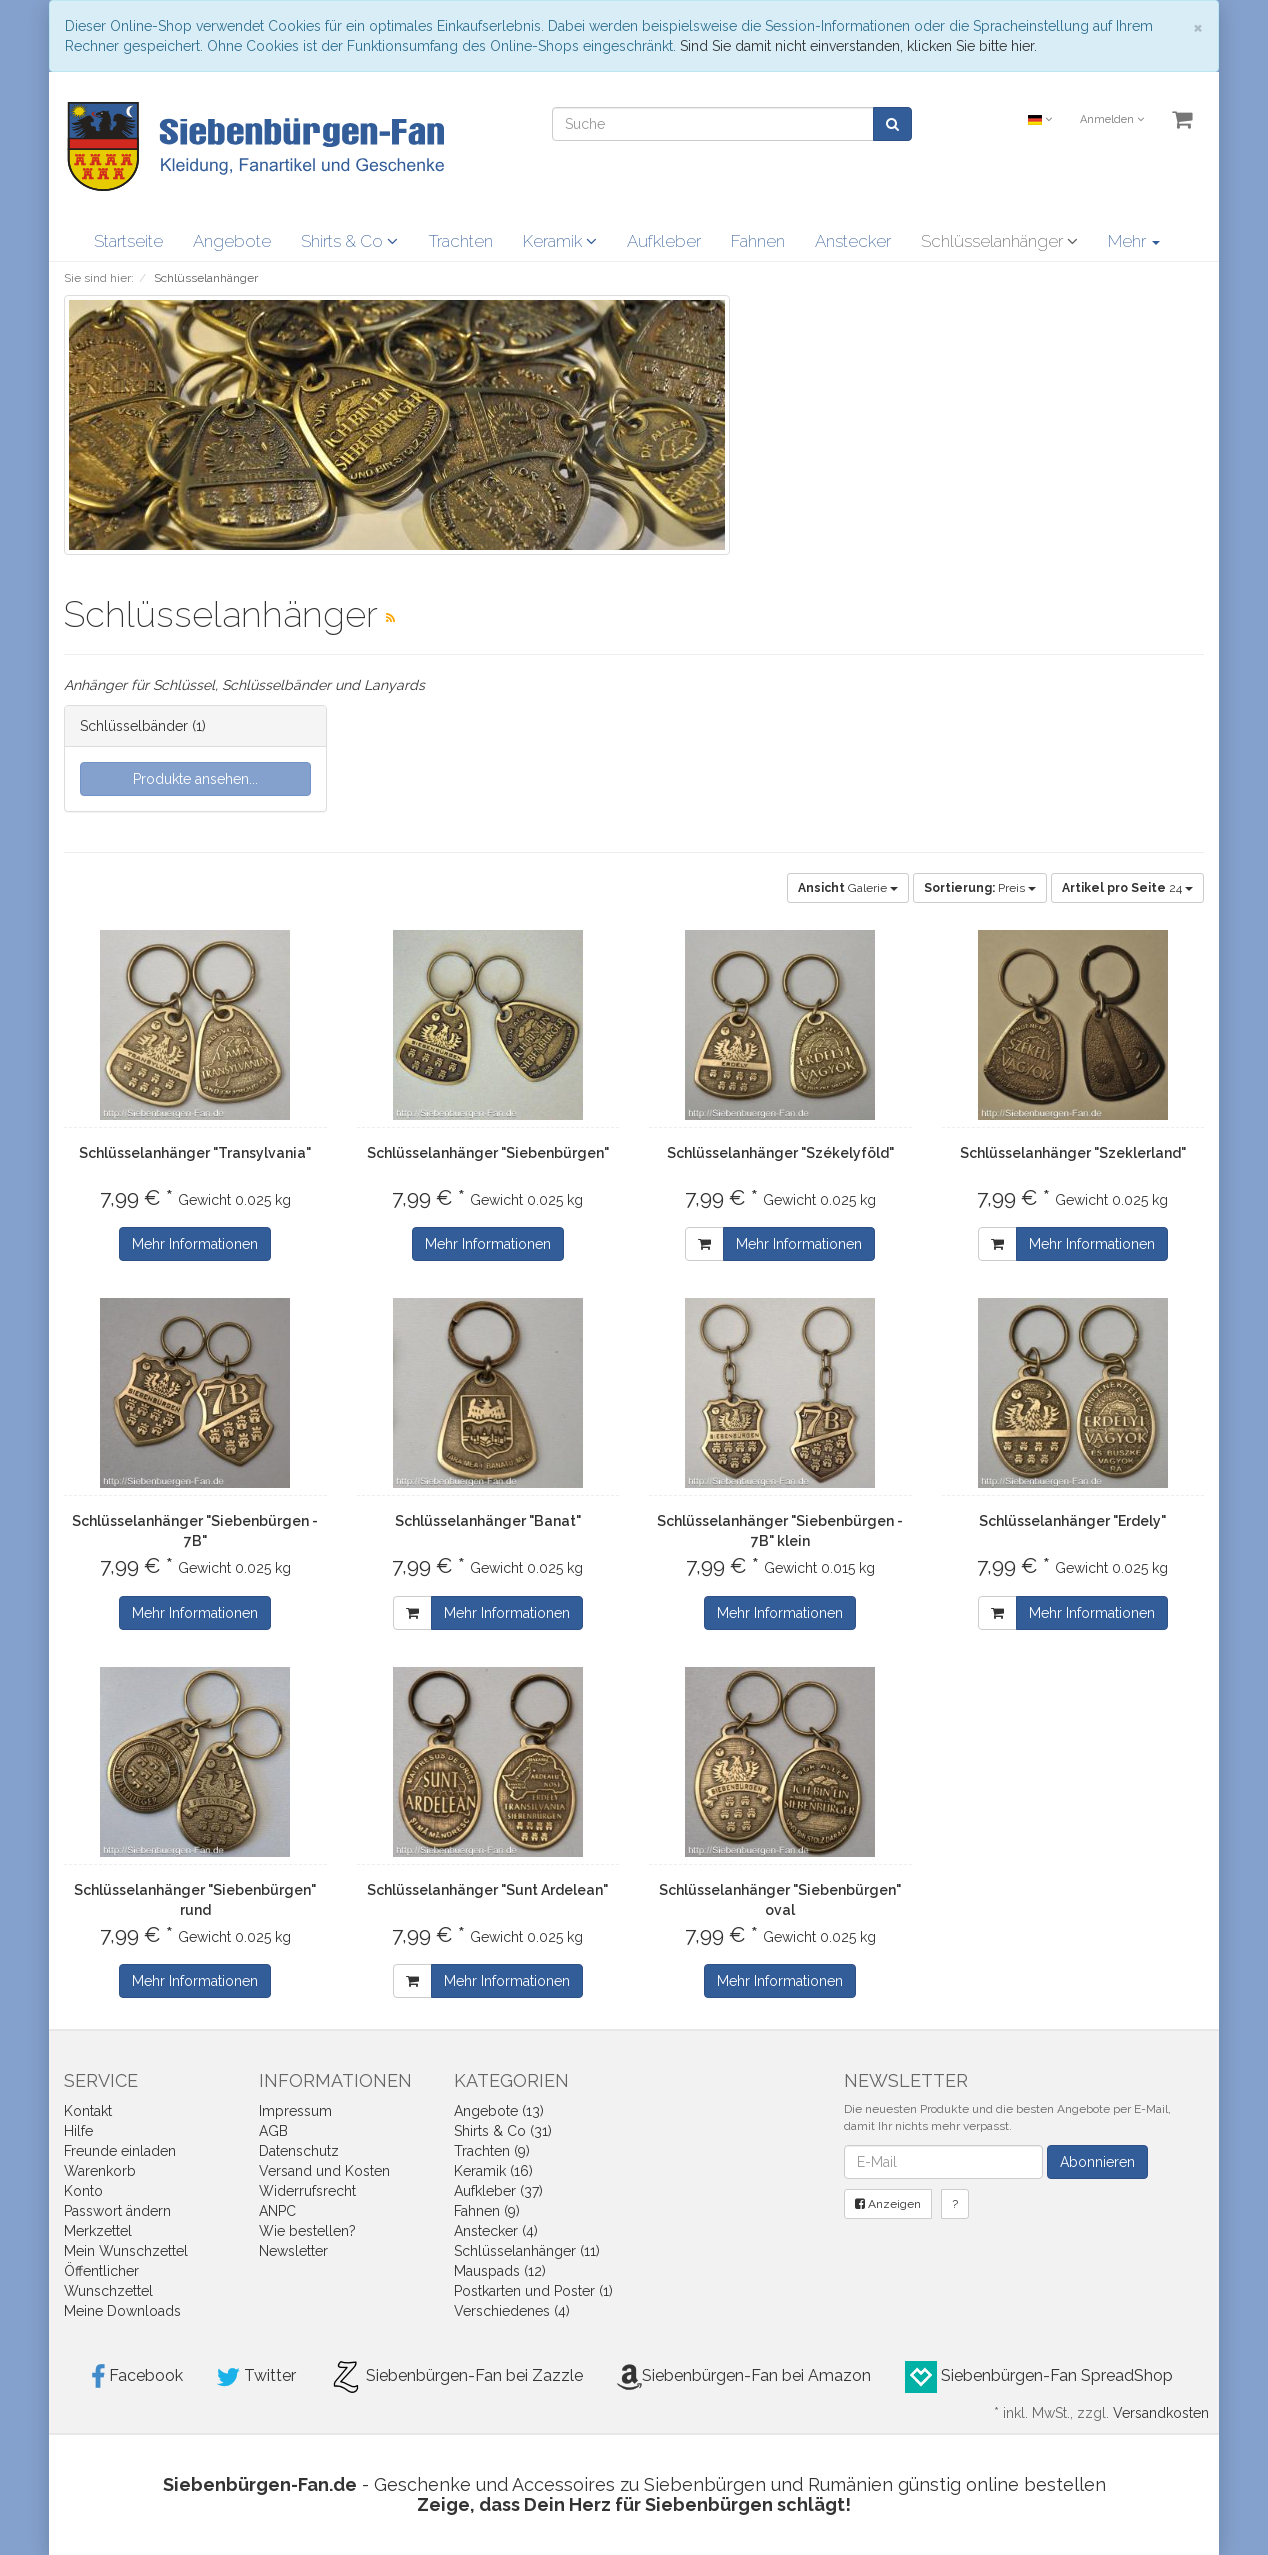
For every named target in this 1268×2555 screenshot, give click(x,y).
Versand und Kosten (324, 2171)
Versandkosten (1161, 2413)
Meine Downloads (122, 2311)
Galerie (848, 888)
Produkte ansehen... (195, 779)
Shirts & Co (349, 241)
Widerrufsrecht (307, 2191)
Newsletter (293, 2251)
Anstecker (853, 241)
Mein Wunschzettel (126, 2251)
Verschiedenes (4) (512, 2311)
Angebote (232, 241)
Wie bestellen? (307, 2231)
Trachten (460, 241)
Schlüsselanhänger (999, 241)
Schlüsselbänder (134, 726)
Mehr (1134, 241)
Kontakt (88, 2111)
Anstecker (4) (496, 2231)
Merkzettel (98, 2231)
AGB (273, 2131)
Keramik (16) (493, 2171)
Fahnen (758, 241)
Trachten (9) (492, 2151)
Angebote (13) (499, 2111)
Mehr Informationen (195, 1244)
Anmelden (1112, 119)
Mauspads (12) (500, 2271)
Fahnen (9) (487, 2211)
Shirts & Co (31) (503, 2131)
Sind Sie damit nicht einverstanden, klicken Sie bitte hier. (858, 46)
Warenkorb (100, 2171)
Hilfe (78, 2131)
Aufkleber (664, 241)
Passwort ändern (117, 2211)
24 (1127, 888)
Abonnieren (1097, 2162)
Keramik (560, 241)
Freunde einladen (120, 2151)
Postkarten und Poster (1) (533, 2291)
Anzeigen (888, 2204)
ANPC (277, 2211)
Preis (980, 888)
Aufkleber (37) (498, 2191)
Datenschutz (299, 2151)
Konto (83, 2191)
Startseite (128, 241)
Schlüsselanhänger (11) (527, 2251)
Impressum (295, 2111)
